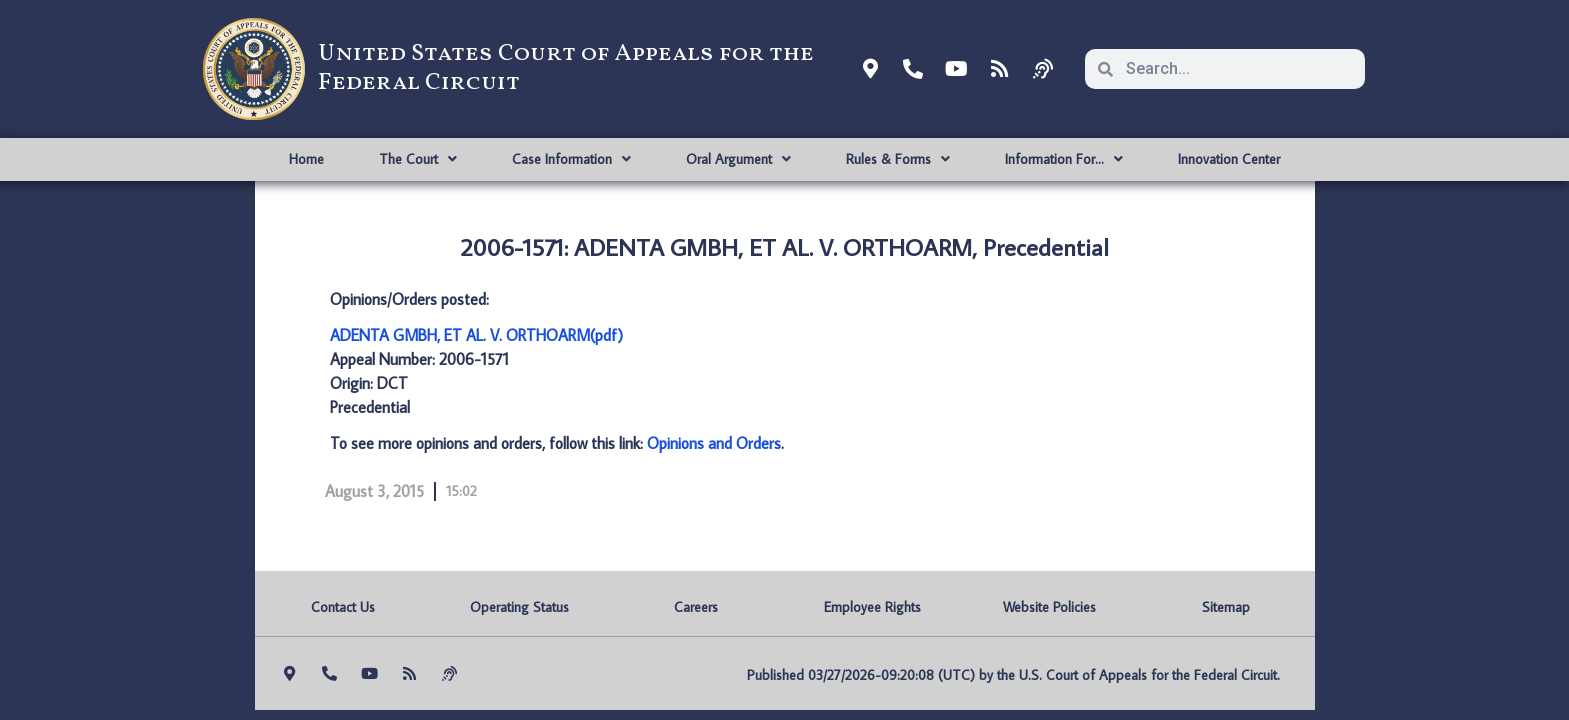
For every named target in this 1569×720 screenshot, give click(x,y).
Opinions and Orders (714, 443)
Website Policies (1049, 607)
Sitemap (1226, 607)
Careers (696, 607)
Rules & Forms (898, 159)
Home (306, 159)
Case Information (571, 159)
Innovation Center (1229, 159)
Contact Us (343, 607)
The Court (418, 159)
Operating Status (519, 607)
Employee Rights (872, 607)
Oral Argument (738, 159)
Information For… (1064, 159)
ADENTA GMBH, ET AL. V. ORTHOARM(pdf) (476, 335)
